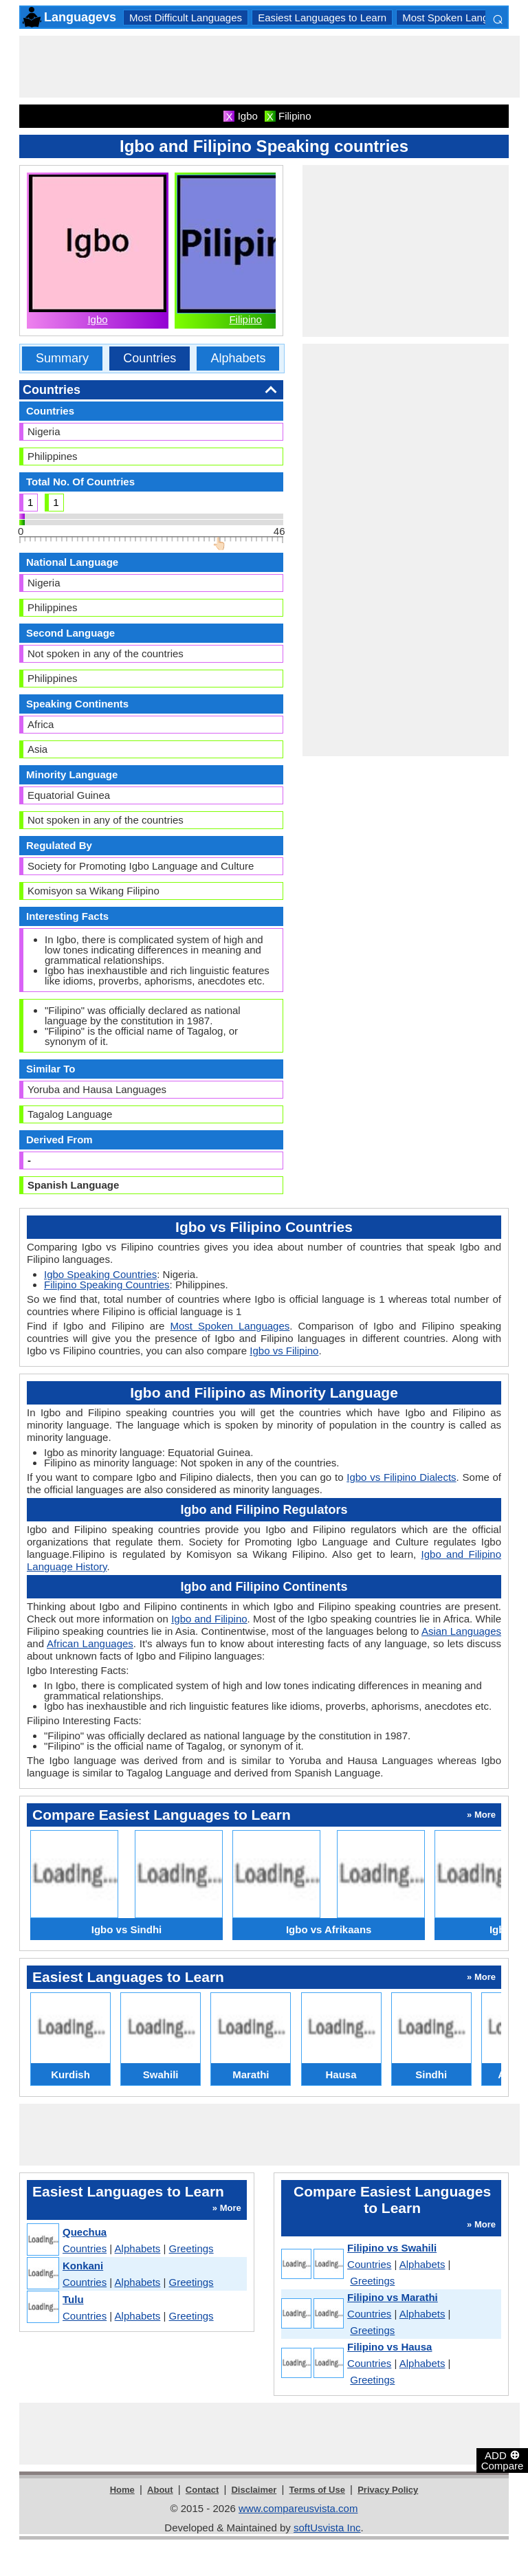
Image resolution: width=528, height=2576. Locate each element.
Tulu (73, 2299)
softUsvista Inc (327, 2527)
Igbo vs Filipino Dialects (401, 1477)
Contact (202, 2490)
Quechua (85, 2232)
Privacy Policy (388, 2490)
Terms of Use (317, 2490)
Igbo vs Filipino (284, 1350)
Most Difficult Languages (185, 17)
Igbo (97, 319)
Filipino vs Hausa (389, 2347)
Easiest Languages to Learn (322, 17)
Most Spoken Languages (459, 17)
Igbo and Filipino (209, 1619)
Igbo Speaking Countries (100, 1274)
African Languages (90, 1643)
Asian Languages (461, 1631)
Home (122, 2490)
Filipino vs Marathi (392, 2297)
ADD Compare (502, 2460)
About (160, 2490)
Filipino (245, 319)
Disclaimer (253, 2490)
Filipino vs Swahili (392, 2248)
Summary (62, 358)
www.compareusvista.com (298, 2508)
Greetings (191, 2248)
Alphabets (237, 358)
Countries (149, 358)
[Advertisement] (269, 67)
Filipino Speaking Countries (107, 1284)
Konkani (83, 2265)
